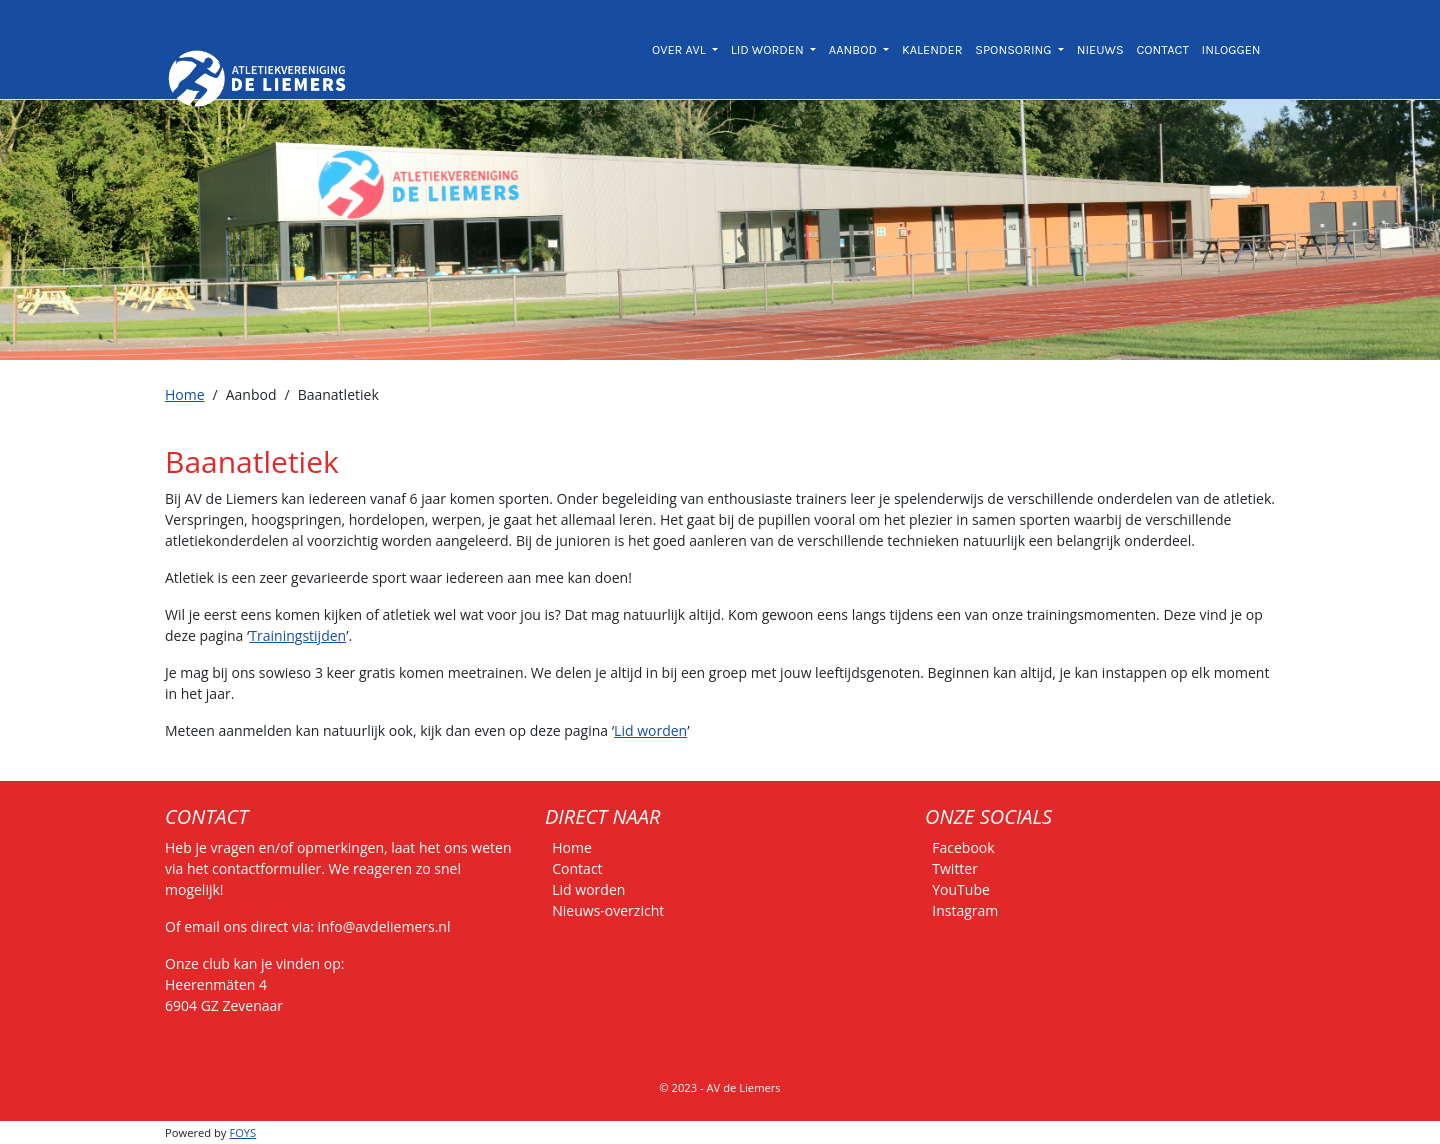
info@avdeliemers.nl (384, 926)
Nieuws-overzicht (608, 910)
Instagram (965, 910)
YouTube (961, 889)
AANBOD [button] (854, 49)
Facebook (963, 847)
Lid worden (650, 730)
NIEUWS (1100, 49)
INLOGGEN (1231, 49)
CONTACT (1162, 49)
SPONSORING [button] (1014, 49)
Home (185, 394)
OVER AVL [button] (680, 49)
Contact (577, 868)
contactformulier (266, 868)
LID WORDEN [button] (769, 49)
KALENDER (932, 49)
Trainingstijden (297, 635)
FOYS (242, 1132)
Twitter (955, 868)
